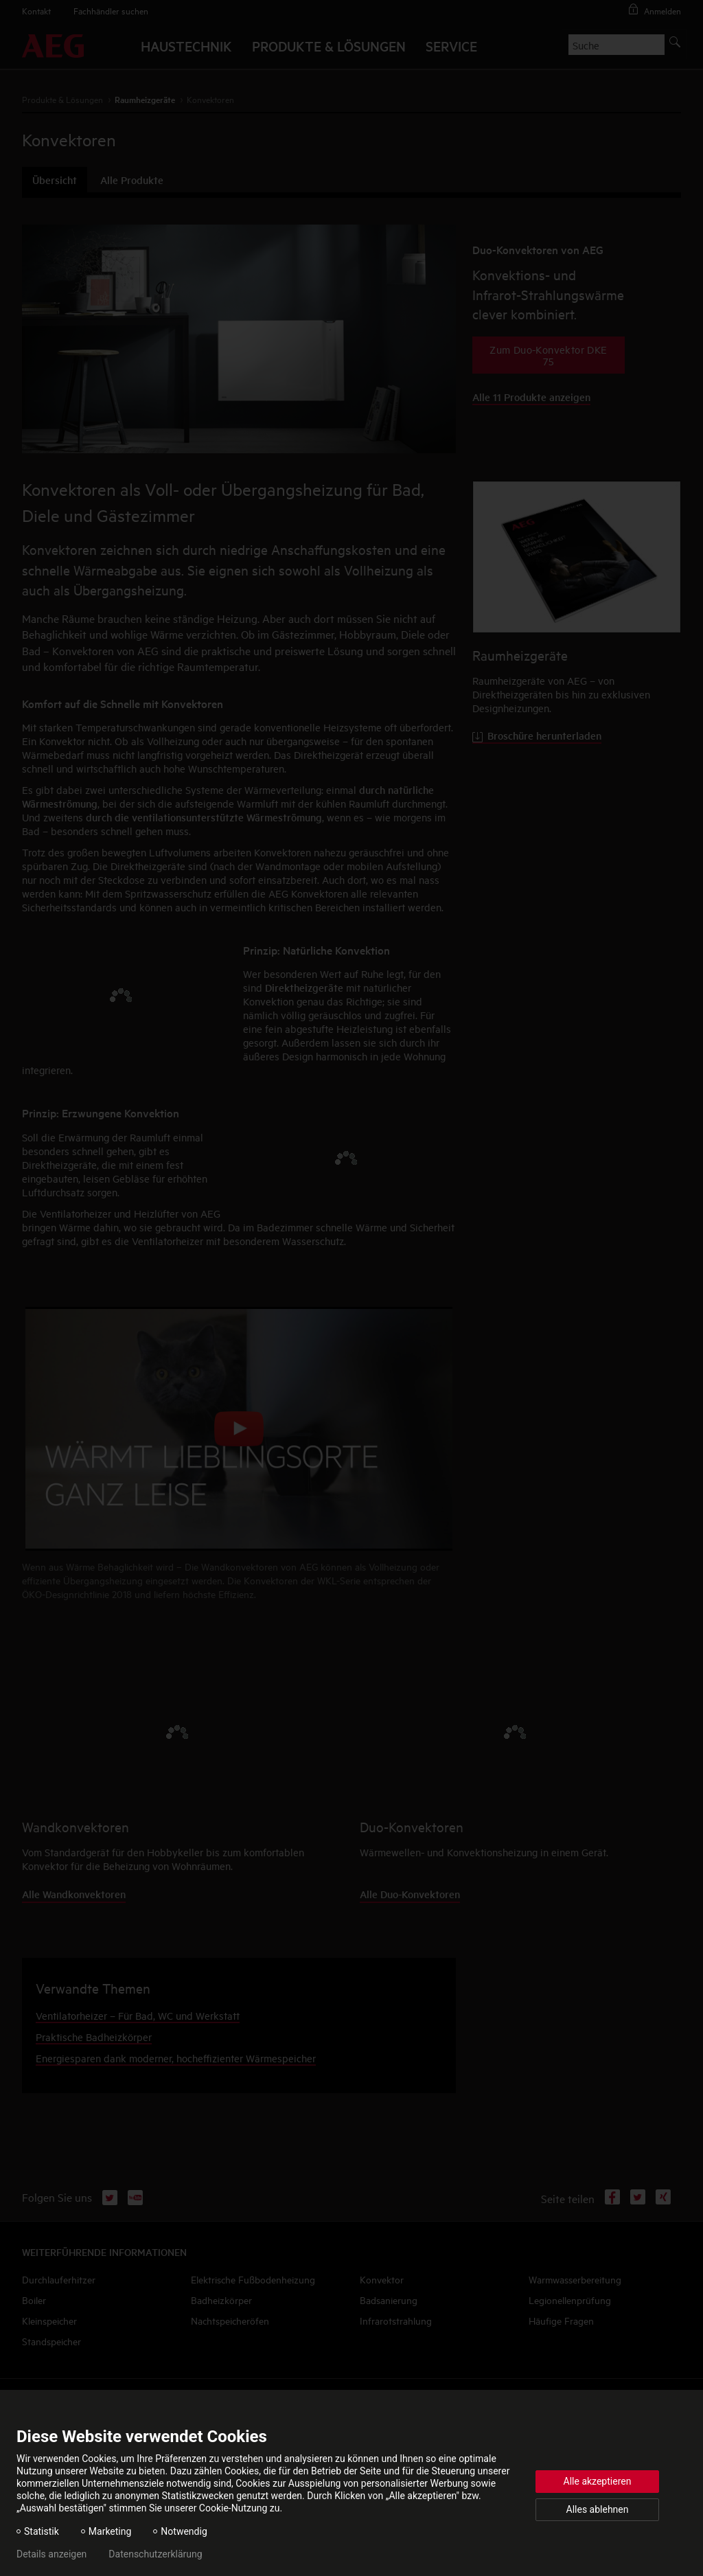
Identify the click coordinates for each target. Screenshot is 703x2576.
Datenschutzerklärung (155, 2554)
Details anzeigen (51, 2554)
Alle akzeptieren (598, 2481)
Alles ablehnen (597, 2509)
